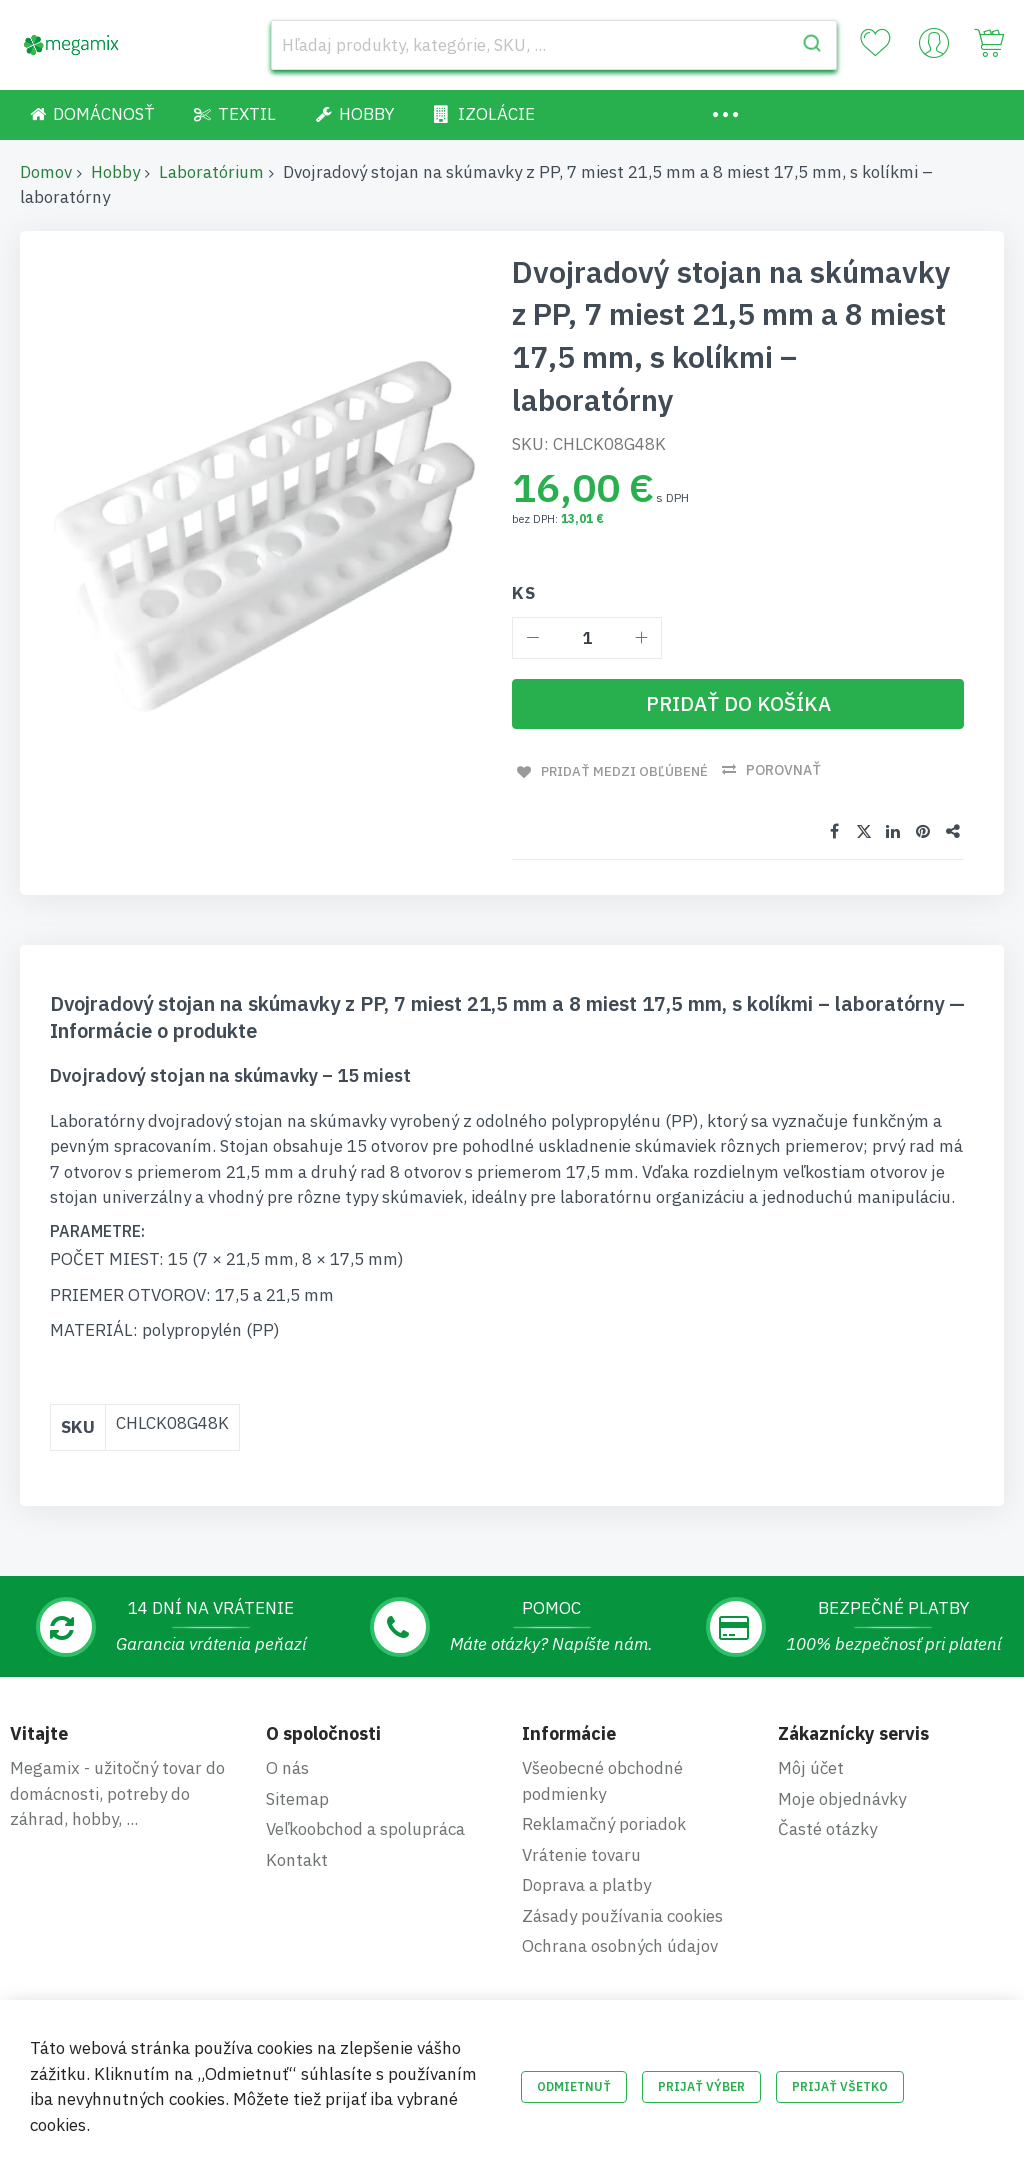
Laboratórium (211, 172)
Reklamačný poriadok (604, 1822)
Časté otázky (827, 1827)
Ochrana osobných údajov (620, 1944)
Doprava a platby (586, 1883)
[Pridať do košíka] (738, 704)
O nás (287, 1766)
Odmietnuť (574, 2086)
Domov (46, 172)
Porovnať (783, 770)
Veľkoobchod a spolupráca (365, 1827)
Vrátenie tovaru (581, 1853)
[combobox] (554, 45)
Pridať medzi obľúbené (621, 770)
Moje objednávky (842, 1797)
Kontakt (297, 1858)
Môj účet (811, 1766)
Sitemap (297, 1797)
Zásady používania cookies (622, 1914)
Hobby (115, 172)
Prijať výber (701, 2086)
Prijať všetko (840, 2086)
